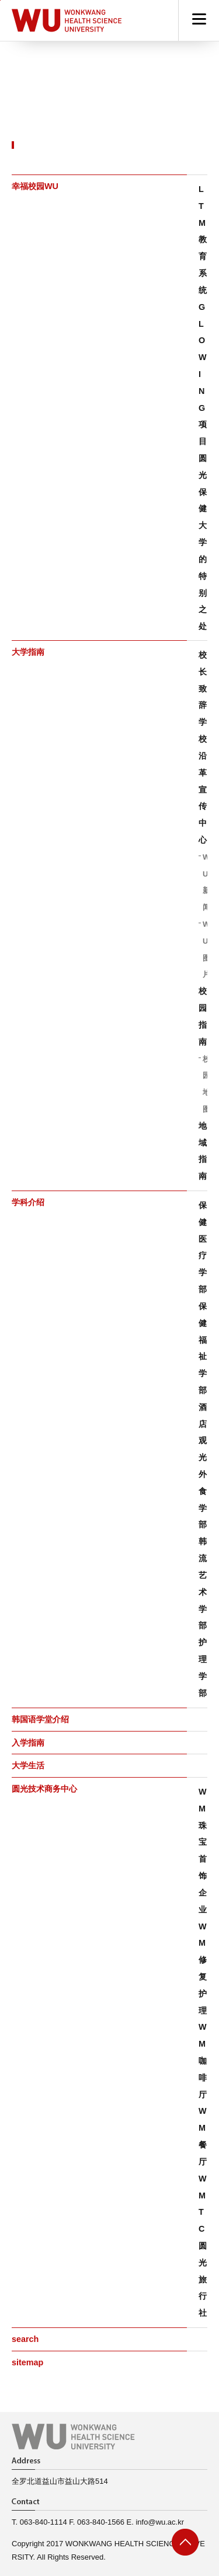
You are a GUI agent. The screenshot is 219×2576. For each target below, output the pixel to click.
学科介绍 (28, 1202)
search (25, 2339)
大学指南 (28, 652)
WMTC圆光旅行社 (203, 2246)
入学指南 (28, 1742)
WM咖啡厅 (203, 2060)
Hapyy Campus (66, 20)
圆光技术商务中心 (44, 1788)
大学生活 (28, 1765)
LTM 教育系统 (203, 239)
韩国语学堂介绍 (40, 1719)
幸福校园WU (35, 186)
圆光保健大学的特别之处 (203, 542)
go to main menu (0, 0)
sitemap (27, 2362)
